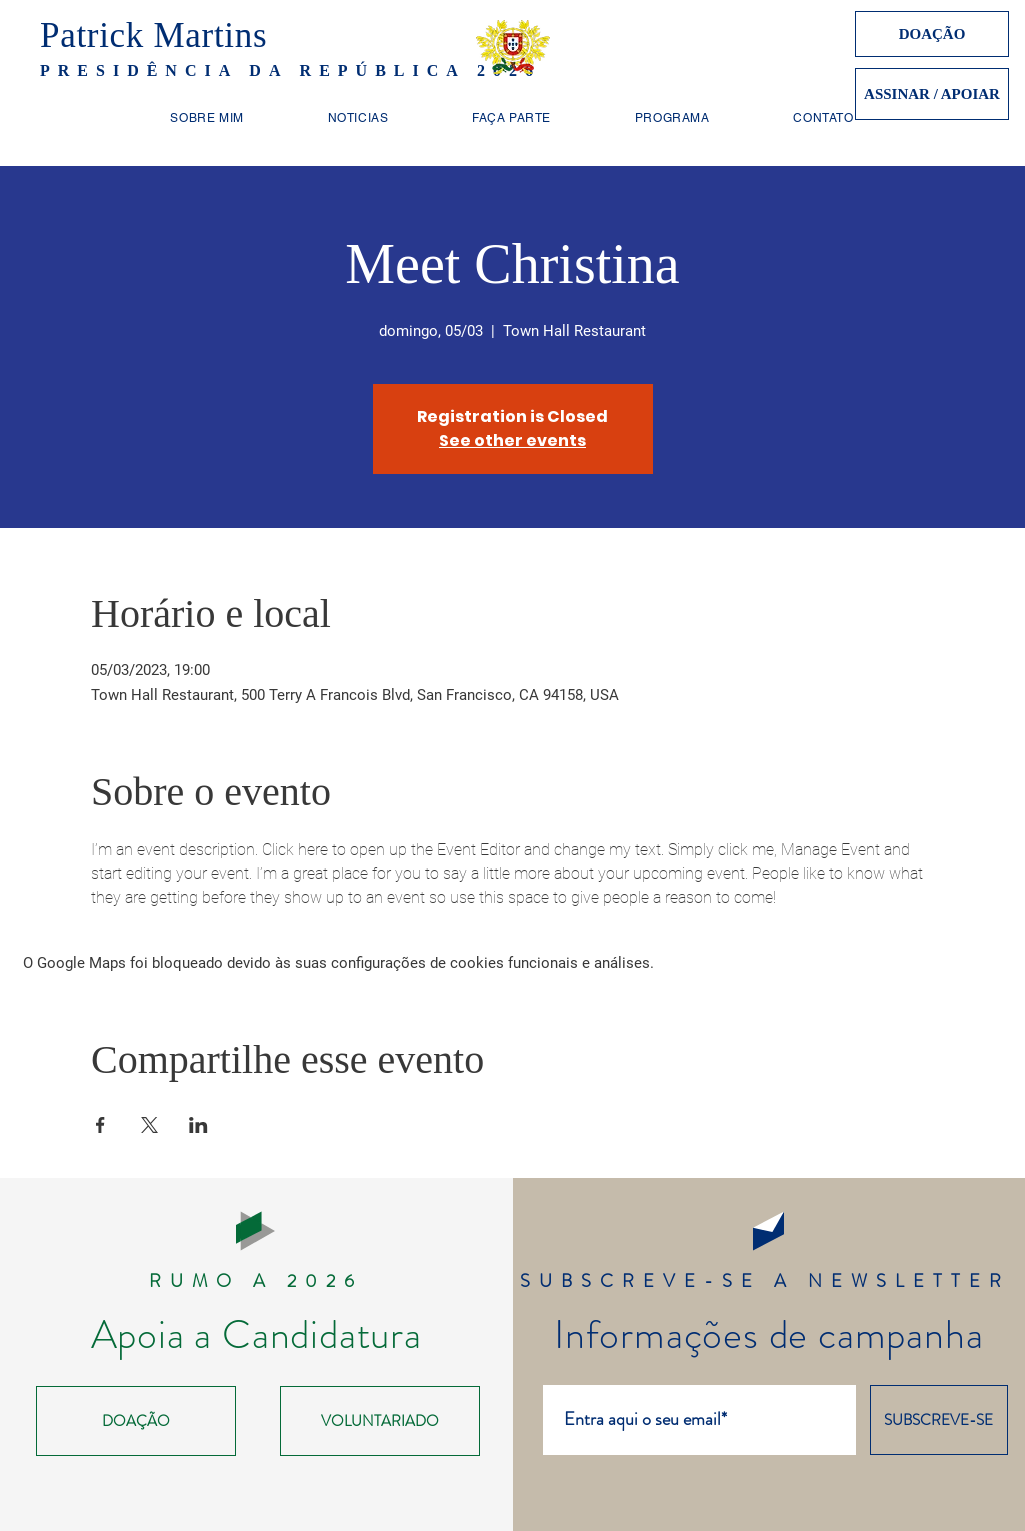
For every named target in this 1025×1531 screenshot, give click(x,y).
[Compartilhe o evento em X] (149, 1125)
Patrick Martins (153, 35)
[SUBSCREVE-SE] (939, 1420)
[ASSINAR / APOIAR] (932, 94)
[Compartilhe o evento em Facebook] (100, 1125)
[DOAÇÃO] (932, 34)
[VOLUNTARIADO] (380, 1421)
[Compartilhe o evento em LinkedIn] (198, 1125)
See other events (512, 440)
